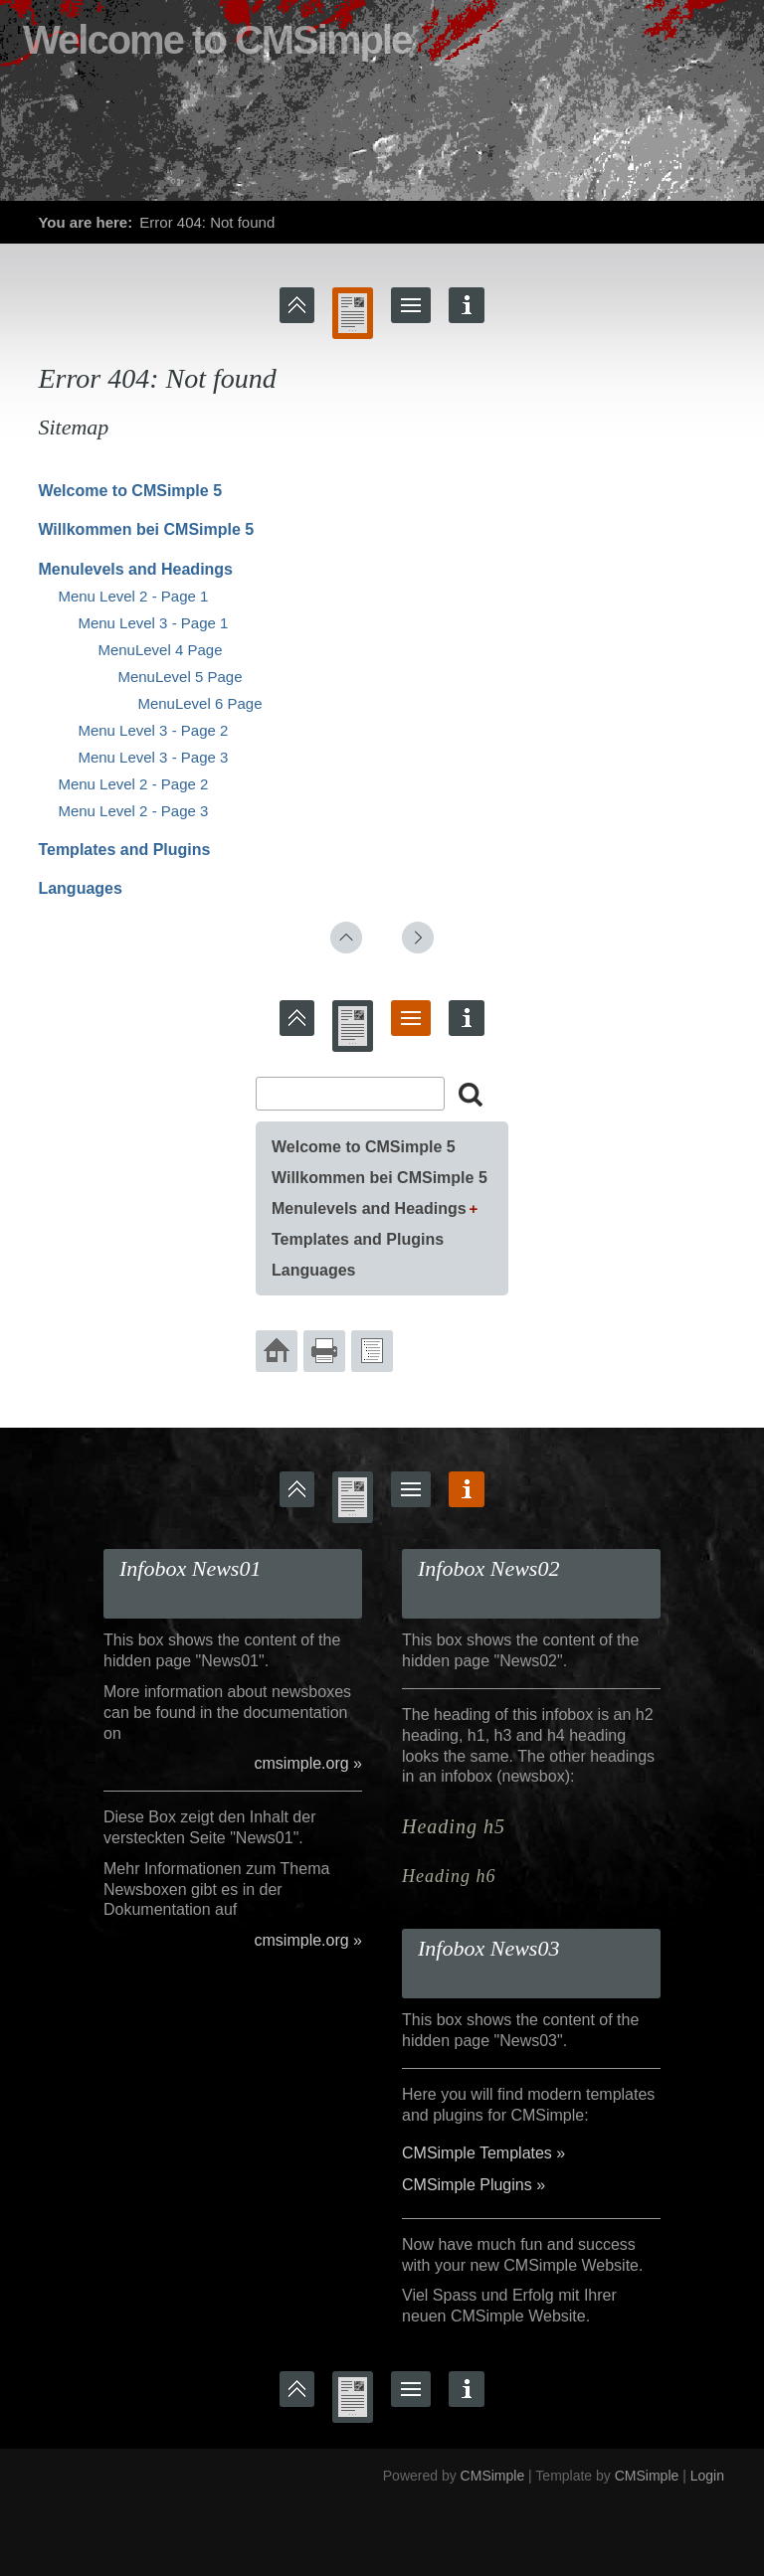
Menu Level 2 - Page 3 (133, 810)
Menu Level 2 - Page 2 (133, 783)
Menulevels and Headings (135, 569)
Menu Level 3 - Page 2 (153, 730)
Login (707, 2476)
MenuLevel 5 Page (179, 676)
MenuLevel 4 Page (159, 649)
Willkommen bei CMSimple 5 (146, 529)
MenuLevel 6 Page (199, 703)
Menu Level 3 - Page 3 (153, 757)
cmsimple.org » (308, 1763)
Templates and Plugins (124, 849)
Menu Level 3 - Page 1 (153, 622)
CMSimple (493, 2476)
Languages (79, 888)
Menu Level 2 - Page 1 (133, 596)
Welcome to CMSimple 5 (130, 490)
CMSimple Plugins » (473, 2184)
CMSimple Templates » (483, 2153)
